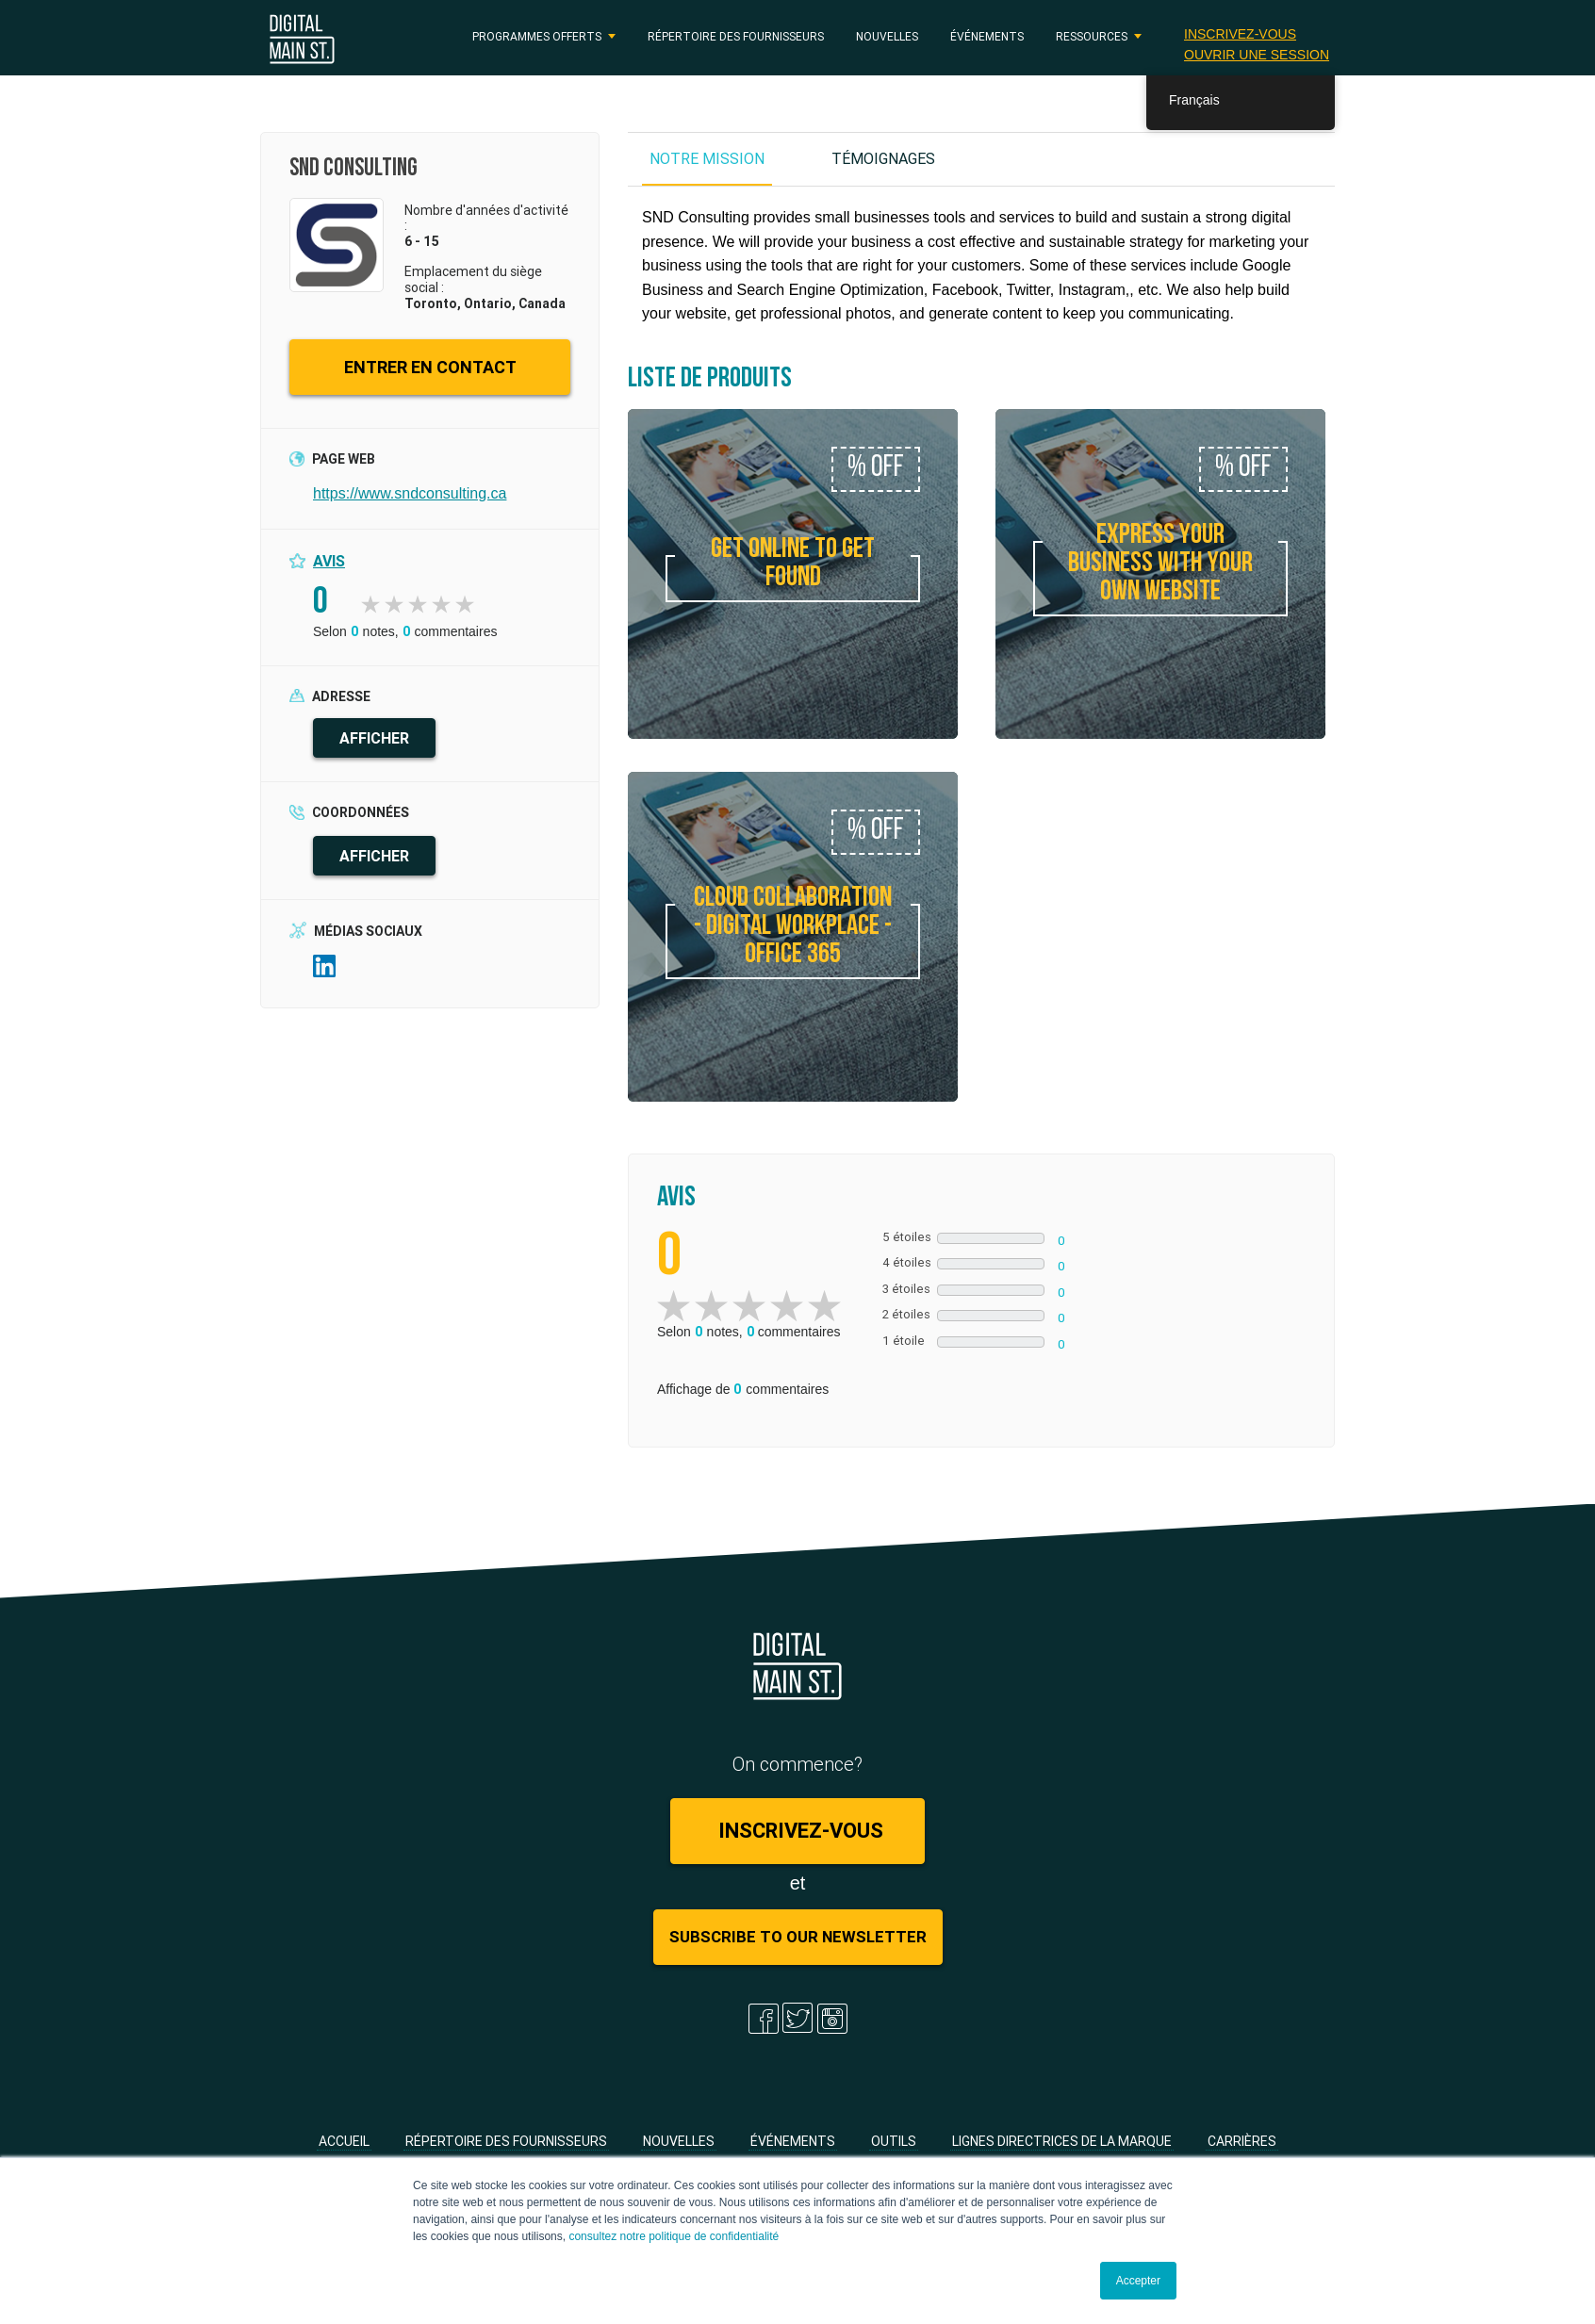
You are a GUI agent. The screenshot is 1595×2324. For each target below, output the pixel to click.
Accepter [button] (1138, 2280)
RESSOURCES (1091, 36)
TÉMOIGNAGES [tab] (883, 158)
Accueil (344, 2141)
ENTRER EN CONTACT (430, 367)
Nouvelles (887, 36)
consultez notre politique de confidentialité (673, 2236)
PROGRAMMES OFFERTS (536, 36)
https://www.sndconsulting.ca (409, 493)
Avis (329, 560)
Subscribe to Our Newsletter (798, 1936)
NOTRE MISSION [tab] (707, 158)
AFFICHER (374, 737)
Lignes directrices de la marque (1062, 2141)
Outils (893, 2141)
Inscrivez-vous (1240, 33)
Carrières (1242, 2141)
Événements (987, 36)
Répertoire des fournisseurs (736, 36)
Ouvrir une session (1256, 54)
